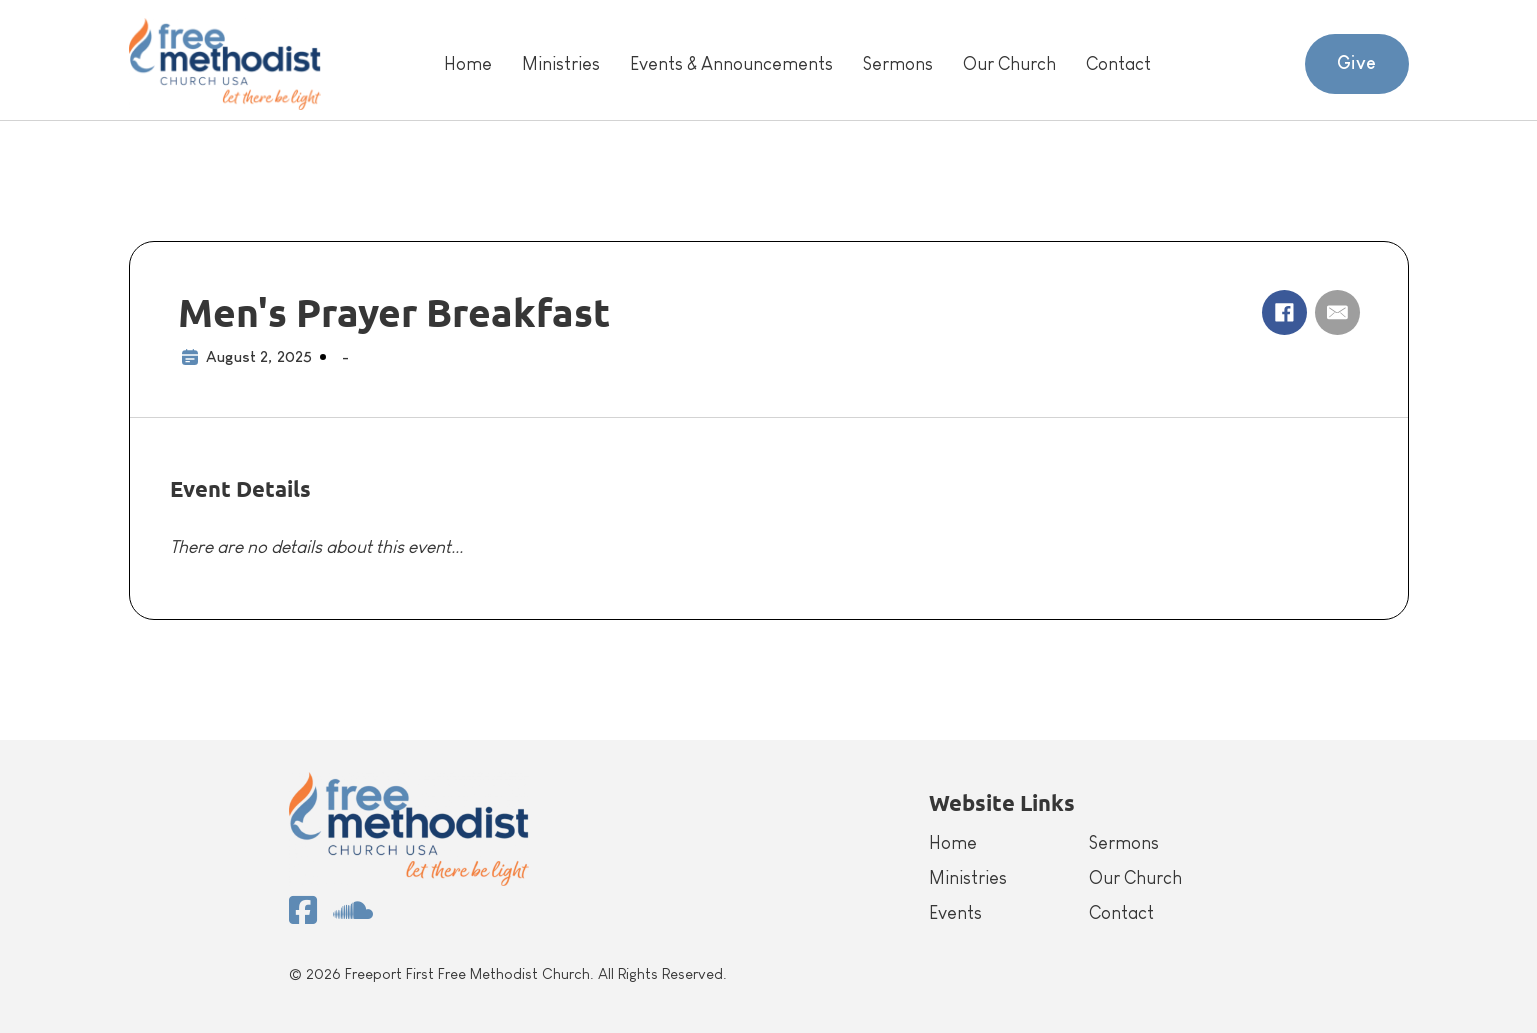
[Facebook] (1284, 312)
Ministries (561, 64)
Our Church (1009, 64)
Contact (1118, 64)
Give (1357, 63)
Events (955, 913)
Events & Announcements (731, 64)
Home (468, 64)
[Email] (1337, 312)
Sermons (898, 64)
